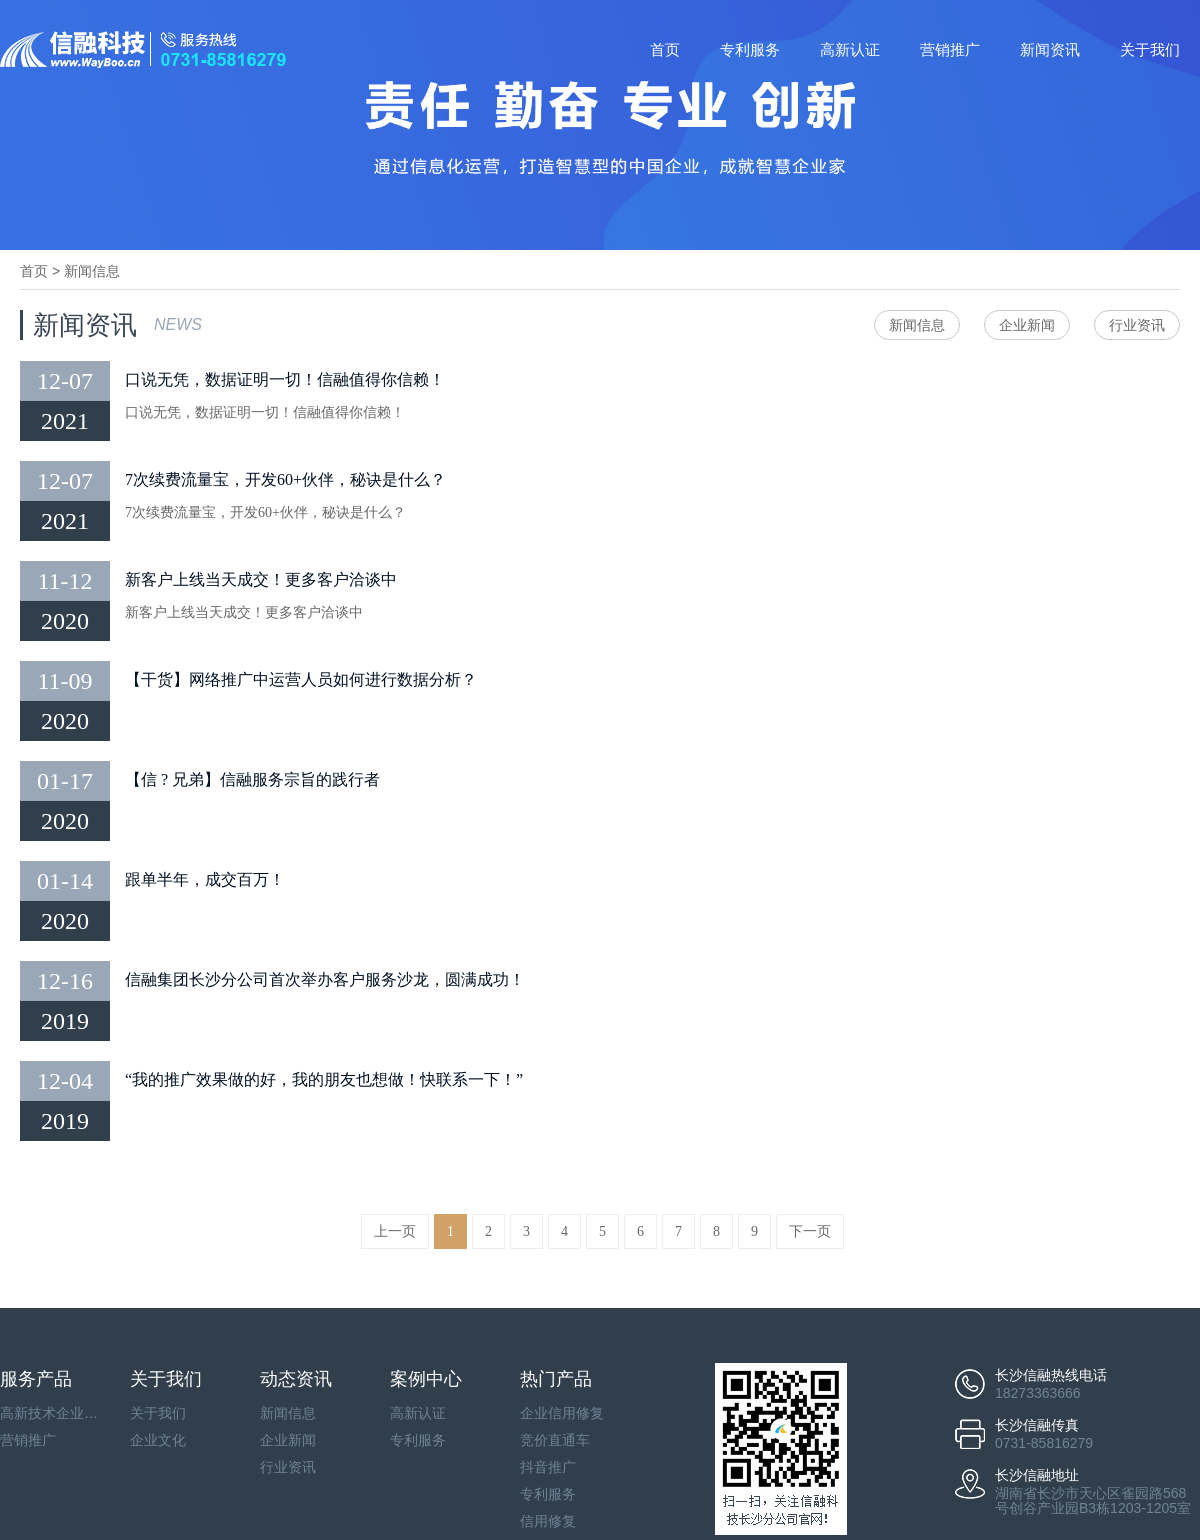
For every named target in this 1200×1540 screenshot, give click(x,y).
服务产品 (36, 1379)
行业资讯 (1137, 325)
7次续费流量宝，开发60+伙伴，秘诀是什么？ (285, 479)
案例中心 (426, 1379)
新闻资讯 (1050, 49)
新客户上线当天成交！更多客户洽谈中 (261, 579)
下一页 (810, 1231)
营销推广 (950, 49)
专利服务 (750, 49)
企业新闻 (1027, 325)
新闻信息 (92, 271)
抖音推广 (548, 1467)
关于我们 (1150, 49)
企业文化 (158, 1440)
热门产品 (556, 1379)
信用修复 (548, 1521)
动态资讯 (296, 1379)
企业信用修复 (562, 1413)
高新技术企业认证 (50, 1413)
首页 (665, 49)
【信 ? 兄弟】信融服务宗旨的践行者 (252, 779)
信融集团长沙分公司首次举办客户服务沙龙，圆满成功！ (325, 979)
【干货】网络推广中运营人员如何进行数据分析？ (301, 679)
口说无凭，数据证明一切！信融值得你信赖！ (285, 379)
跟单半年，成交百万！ (205, 879)
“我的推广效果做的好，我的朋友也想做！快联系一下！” (324, 1079)
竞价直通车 (555, 1440)
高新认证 (850, 49)
